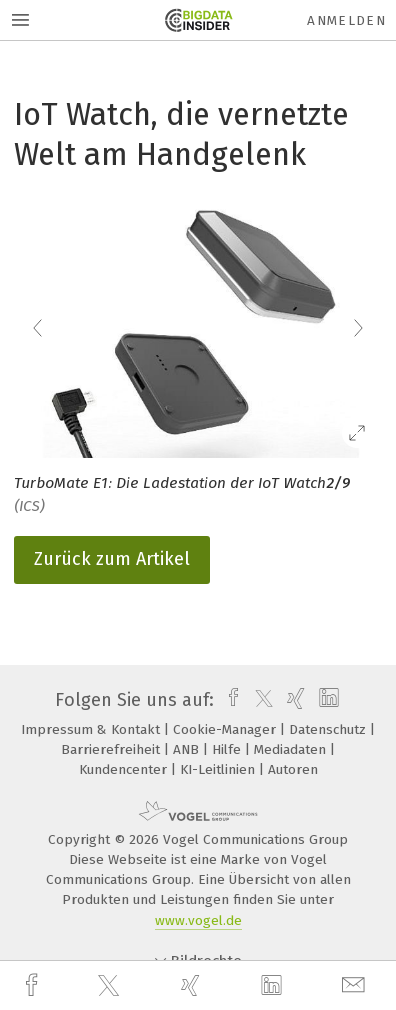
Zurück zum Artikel (112, 559)
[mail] (356, 985)
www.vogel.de (198, 920)
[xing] (193, 985)
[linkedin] (274, 986)
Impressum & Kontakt (92, 729)
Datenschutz (329, 729)
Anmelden (346, 20)
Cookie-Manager (226, 729)
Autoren (293, 769)
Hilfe (228, 749)
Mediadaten (292, 749)
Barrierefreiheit (112, 749)
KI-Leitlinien (219, 769)
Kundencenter (125, 769)
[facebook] (34, 985)
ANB (188, 749)
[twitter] (111, 986)
